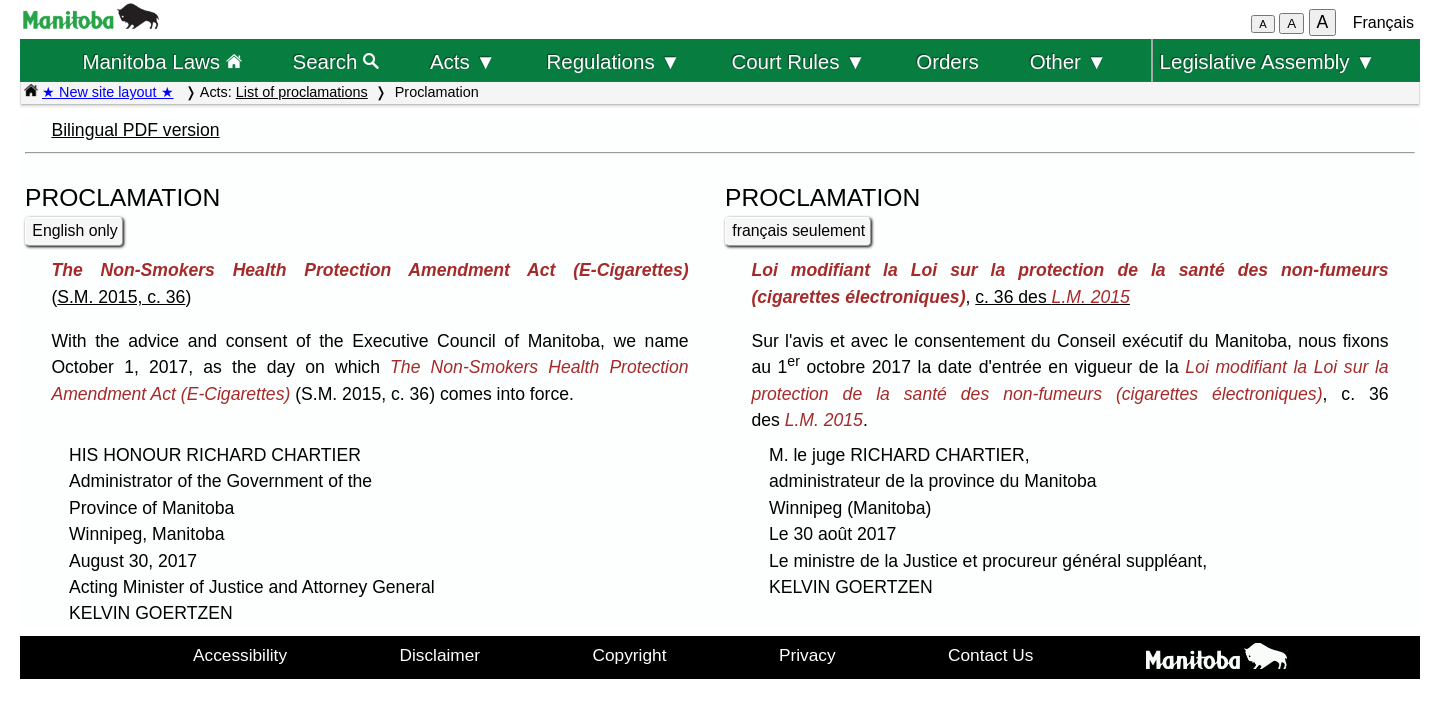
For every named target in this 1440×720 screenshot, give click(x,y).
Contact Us (990, 655)
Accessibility (240, 655)
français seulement (798, 230)
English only (74, 230)
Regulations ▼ (614, 61)
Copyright (630, 655)
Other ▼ (1068, 61)
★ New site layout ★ (108, 92)
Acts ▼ (463, 61)
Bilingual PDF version (135, 130)
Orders (947, 61)
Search (336, 61)
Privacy (807, 655)
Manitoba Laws (161, 61)
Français (1383, 22)
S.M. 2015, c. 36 (121, 297)
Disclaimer (440, 655)
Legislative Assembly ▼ (1268, 61)
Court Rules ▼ (798, 61)
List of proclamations (302, 92)
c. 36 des (1052, 297)
